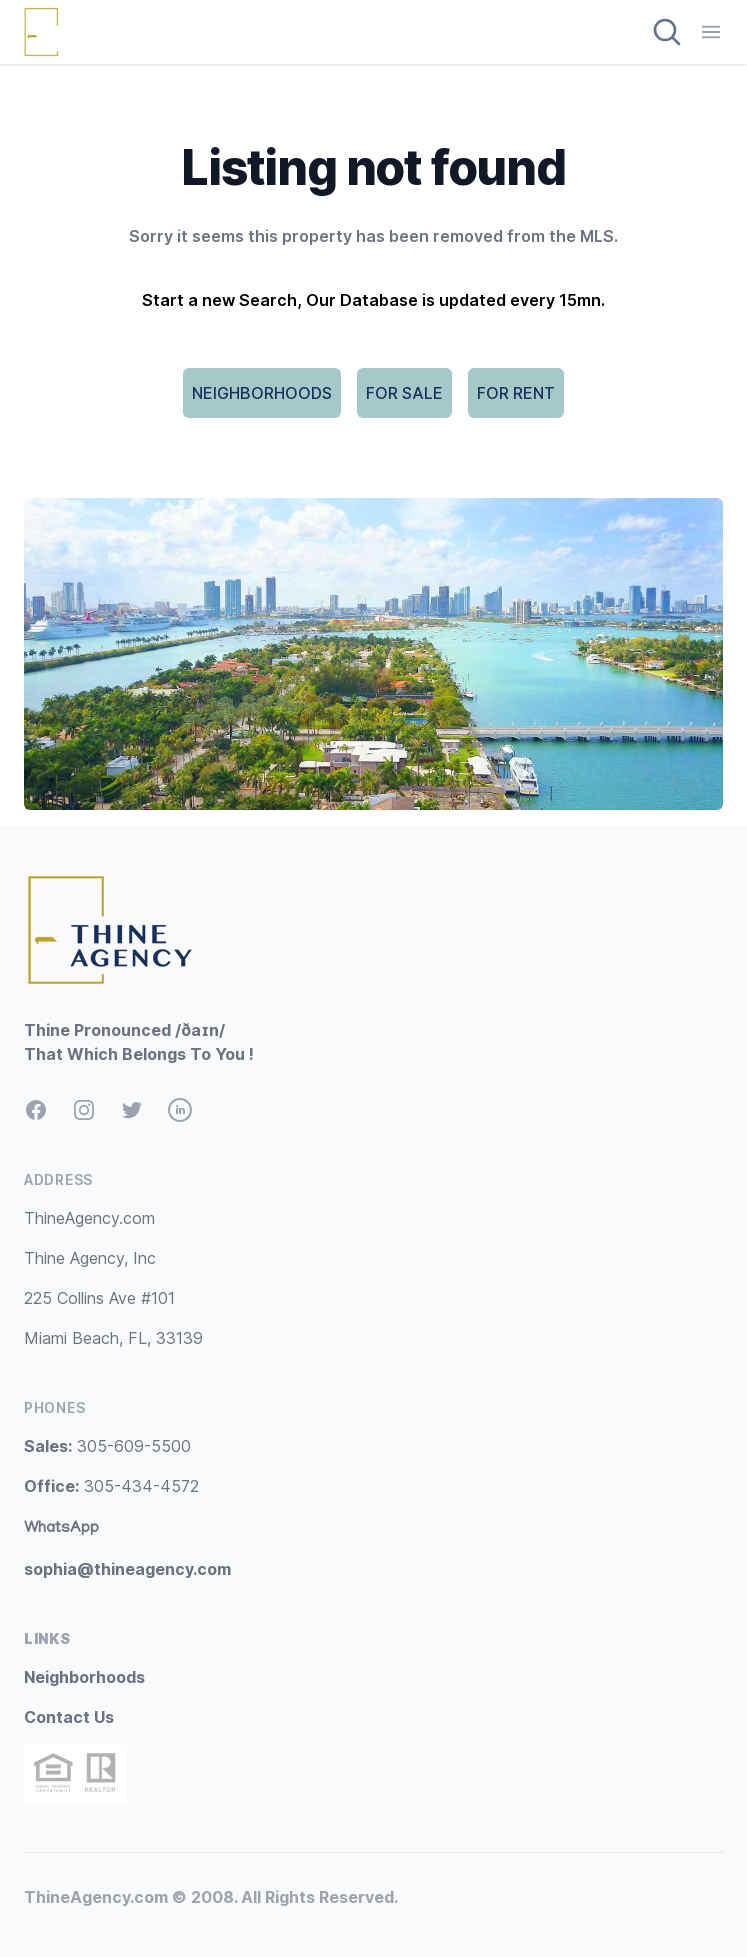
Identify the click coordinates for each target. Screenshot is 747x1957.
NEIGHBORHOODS (262, 393)
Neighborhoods (84, 1677)
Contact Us (69, 1717)
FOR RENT (516, 393)
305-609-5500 (107, 1446)
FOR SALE (404, 393)
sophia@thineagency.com (127, 1569)
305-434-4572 (111, 1486)
